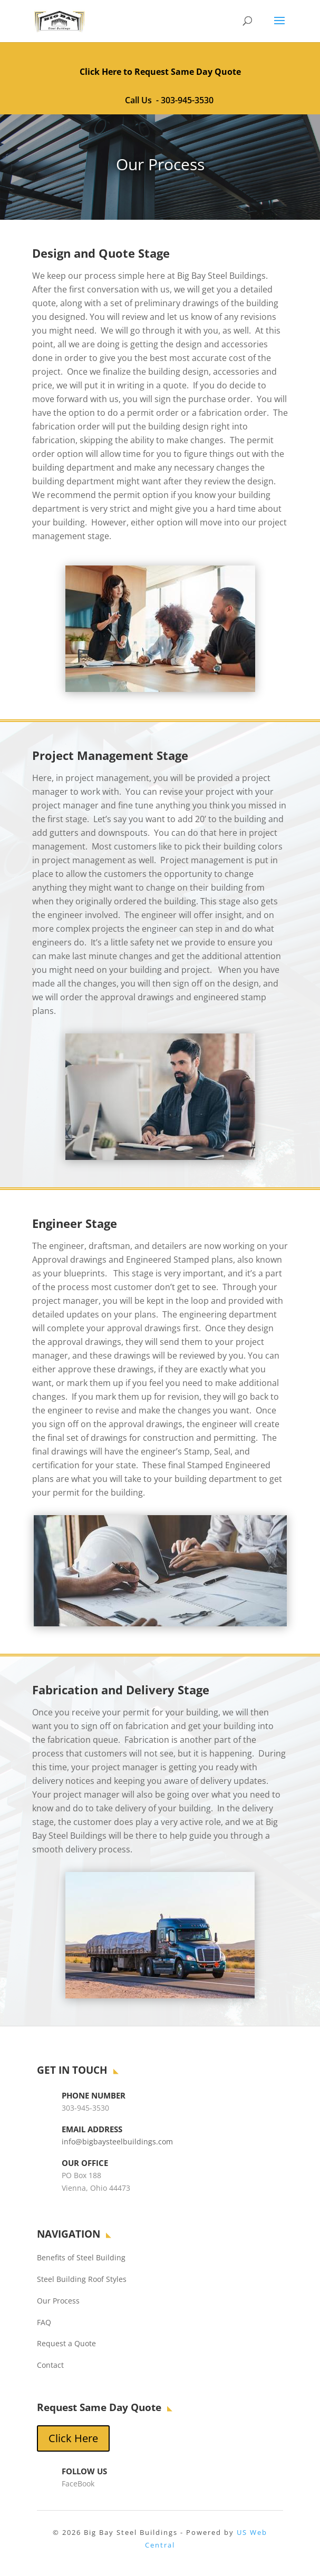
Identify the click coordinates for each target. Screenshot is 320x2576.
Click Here (73, 2438)
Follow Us (84, 2471)
